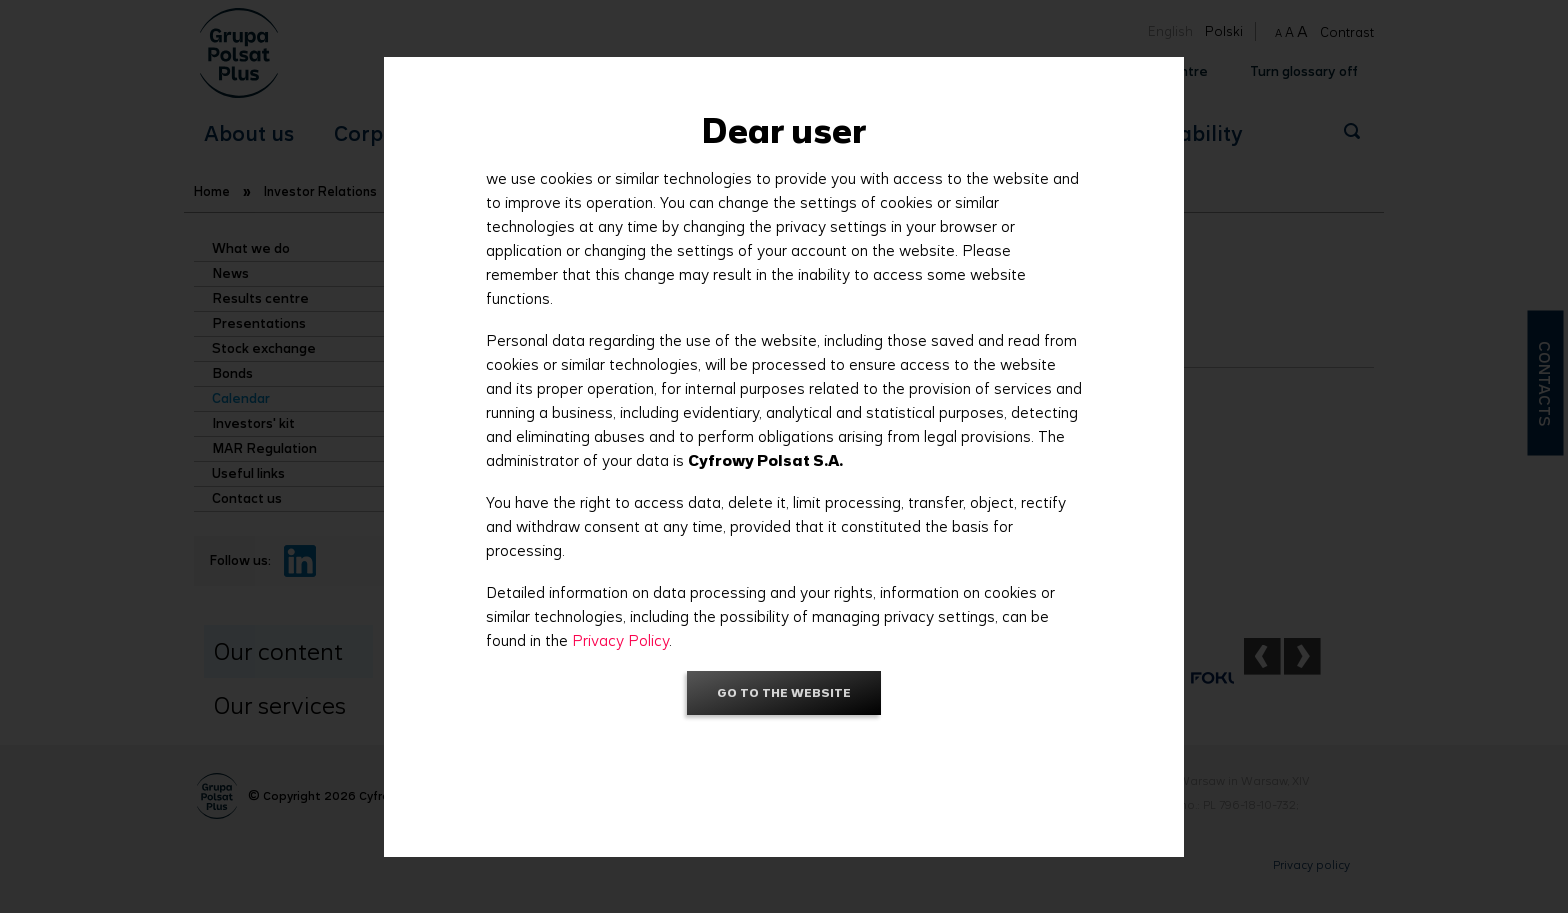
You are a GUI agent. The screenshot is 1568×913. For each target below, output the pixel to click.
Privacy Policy (620, 640)
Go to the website (784, 692)
